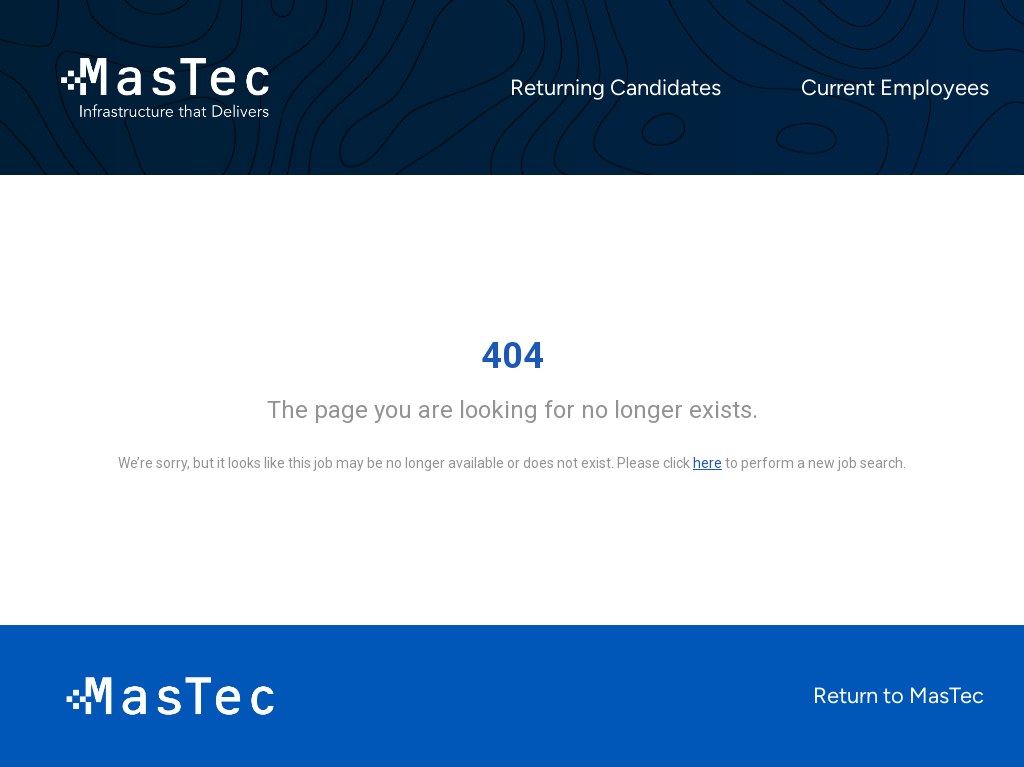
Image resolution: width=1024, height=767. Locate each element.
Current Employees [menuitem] (895, 88)
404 (512, 356)
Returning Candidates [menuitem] (615, 88)
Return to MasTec (898, 695)
